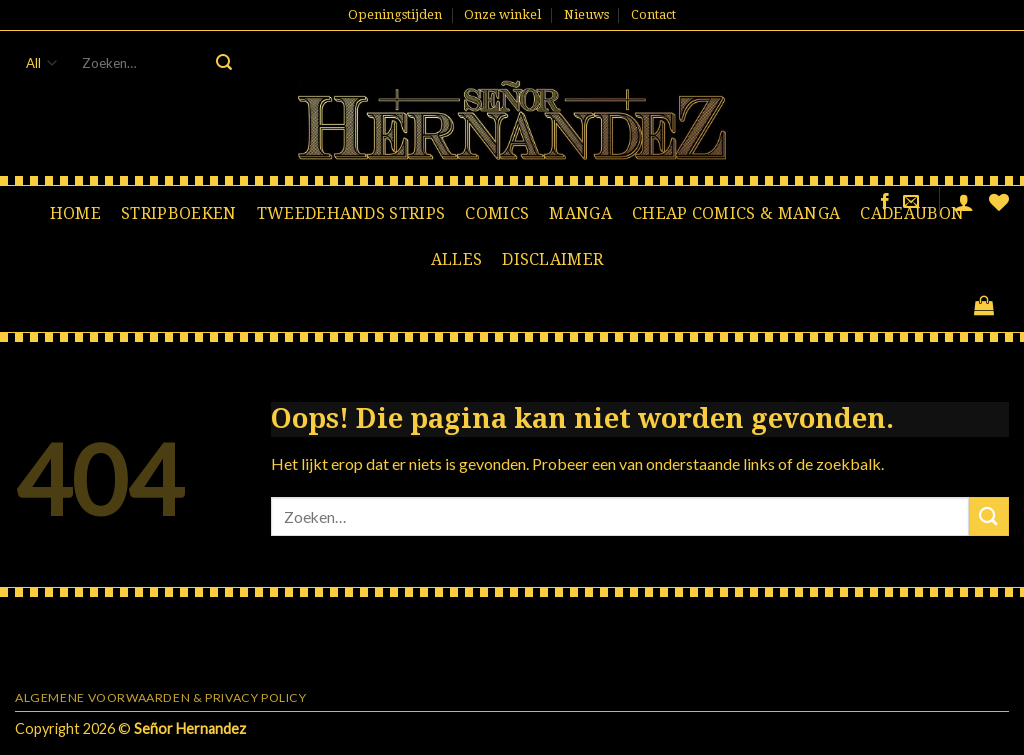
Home (75, 213)
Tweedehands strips (351, 213)
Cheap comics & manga (736, 213)
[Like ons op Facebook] (885, 202)
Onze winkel (502, 14)
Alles (457, 259)
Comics (497, 213)
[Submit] (224, 63)
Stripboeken (179, 213)
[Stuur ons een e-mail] (911, 202)
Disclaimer (552, 259)
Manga (580, 213)
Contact (653, 14)
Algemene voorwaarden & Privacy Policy (161, 697)
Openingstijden (395, 14)
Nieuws (586, 14)
